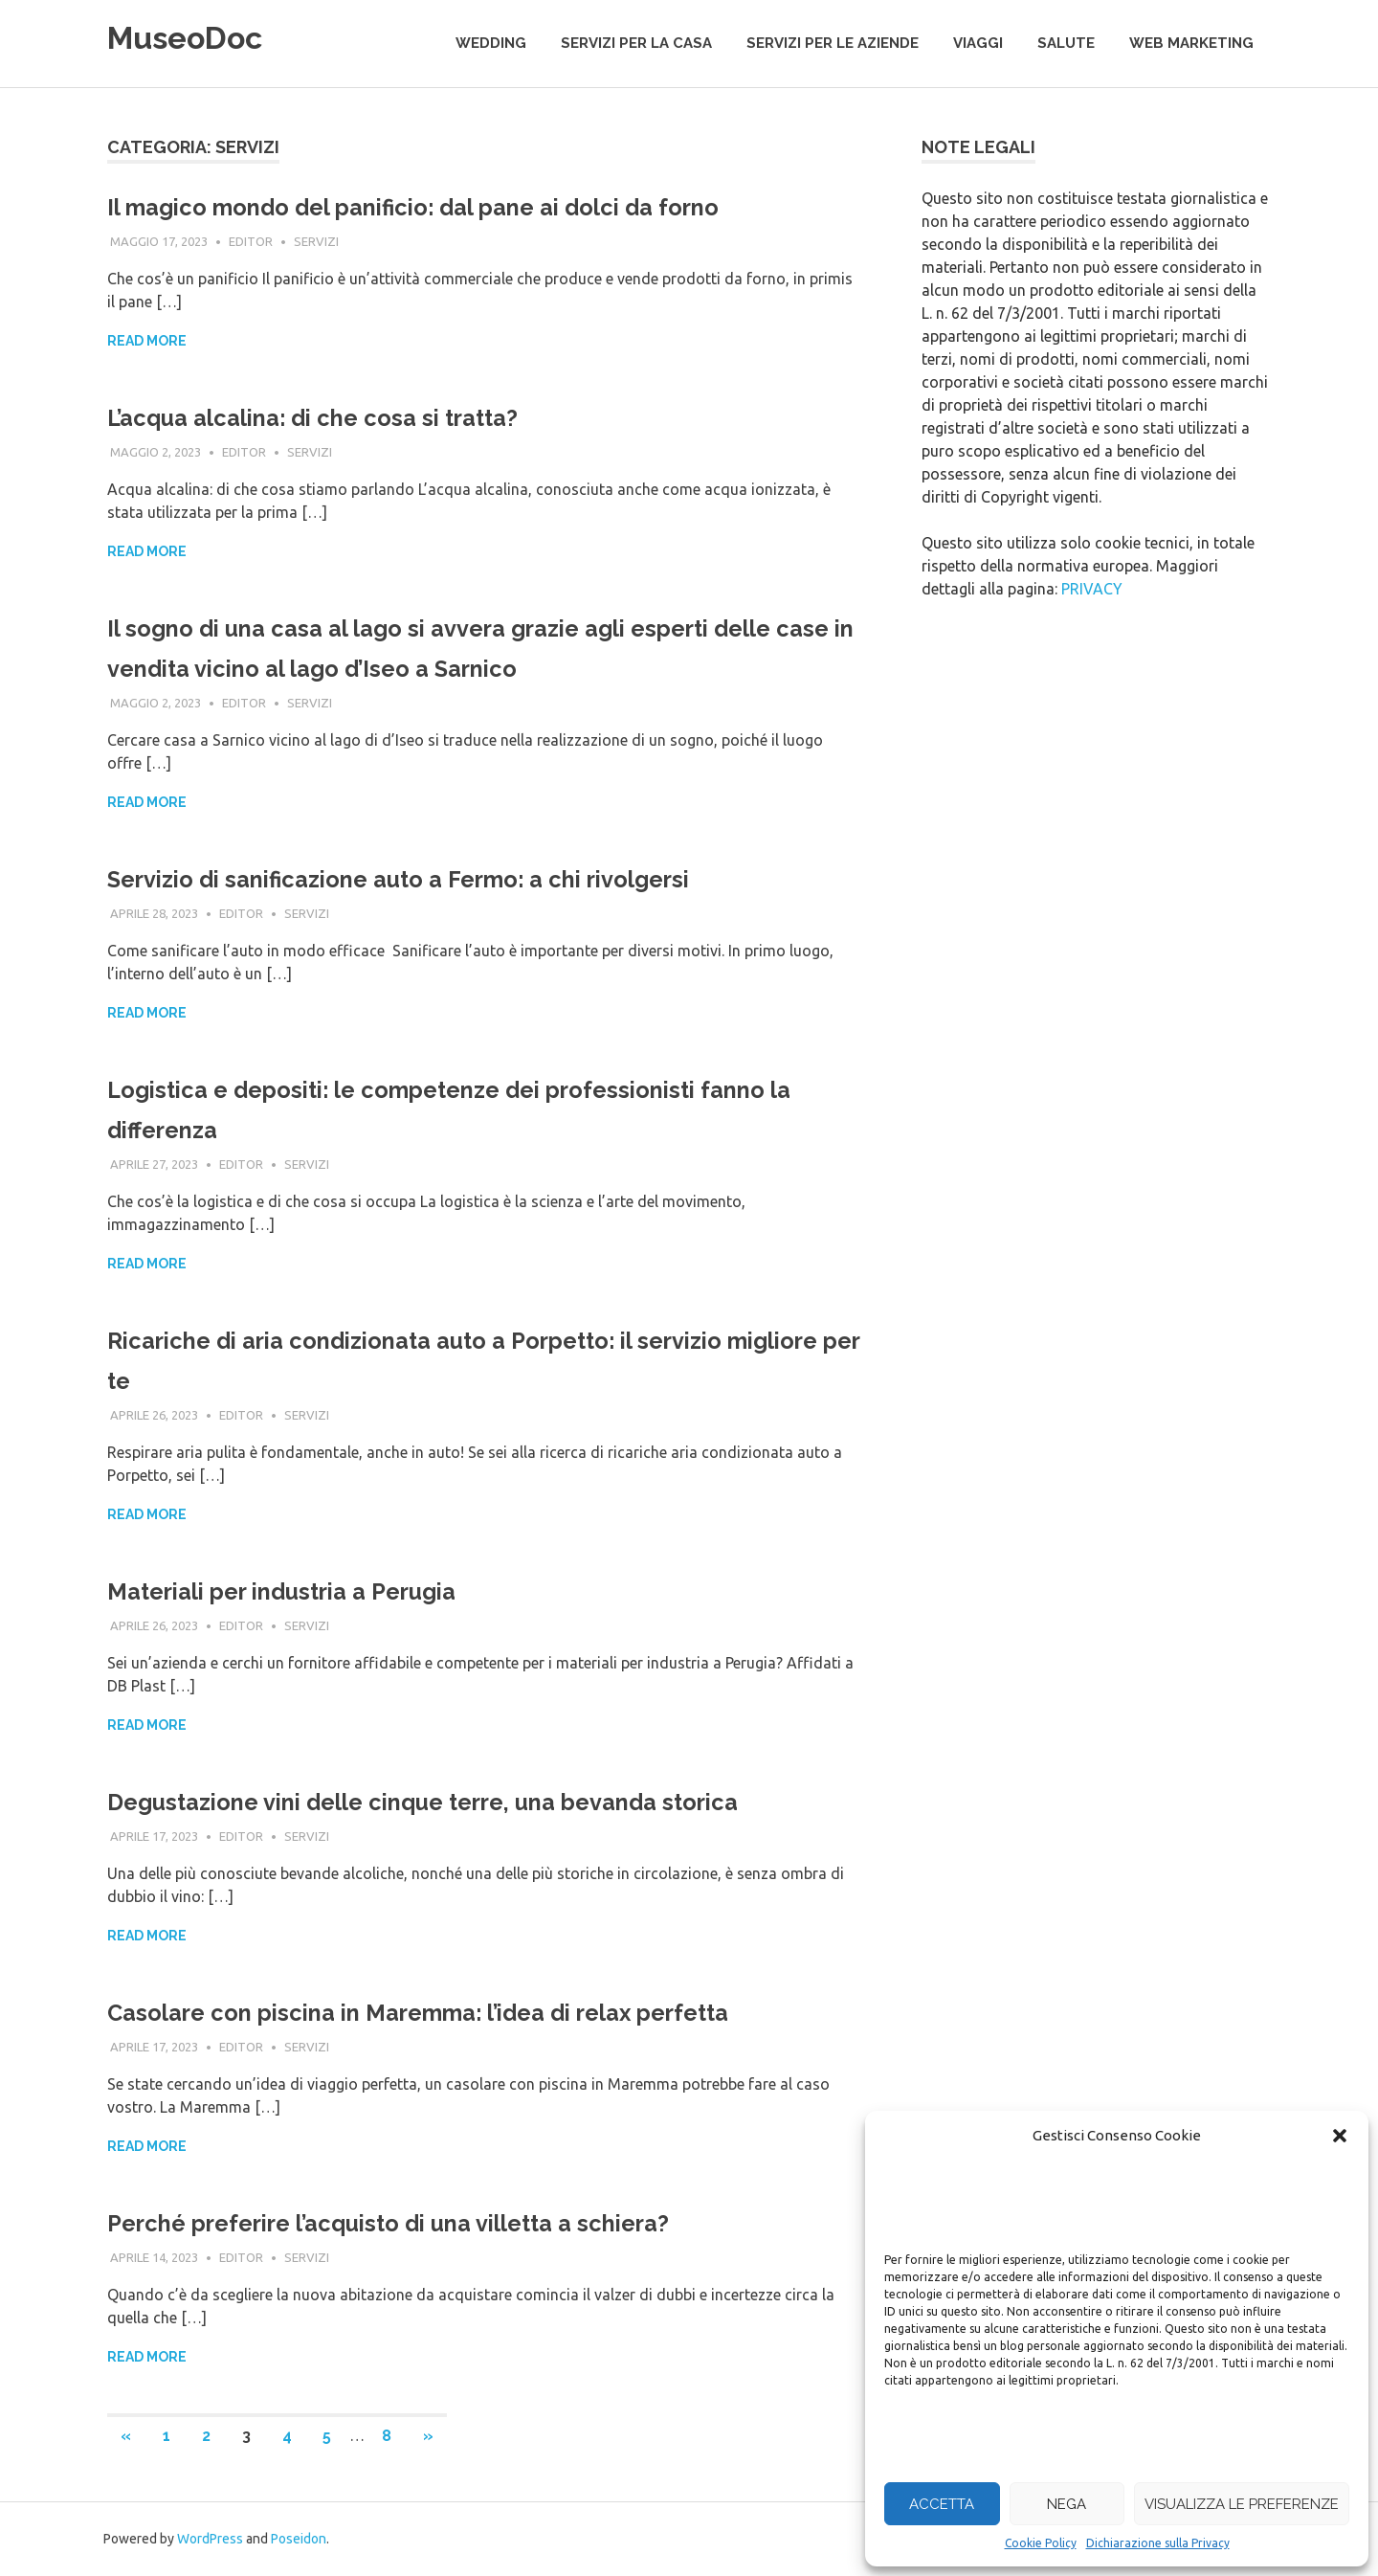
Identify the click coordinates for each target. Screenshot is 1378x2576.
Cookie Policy (1041, 2543)
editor (251, 241)
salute (1066, 43)
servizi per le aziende (832, 43)
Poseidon (298, 2538)
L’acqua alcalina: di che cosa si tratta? (350, 417)
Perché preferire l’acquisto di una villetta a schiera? (440, 2222)
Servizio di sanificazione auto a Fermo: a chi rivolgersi (451, 878)
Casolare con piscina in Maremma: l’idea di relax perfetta (474, 2011)
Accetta (941, 2504)
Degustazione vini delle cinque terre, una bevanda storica (481, 1801)
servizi (316, 241)
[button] (1339, 2135)
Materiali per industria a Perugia (315, 1590)
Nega (1066, 2504)
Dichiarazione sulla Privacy (1158, 2543)
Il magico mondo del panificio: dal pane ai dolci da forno (469, 206)
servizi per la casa (636, 43)
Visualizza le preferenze (1242, 2504)
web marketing (1191, 43)
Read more (147, 340)
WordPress (210, 2538)
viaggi (978, 43)
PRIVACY (1091, 588)
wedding (491, 43)
